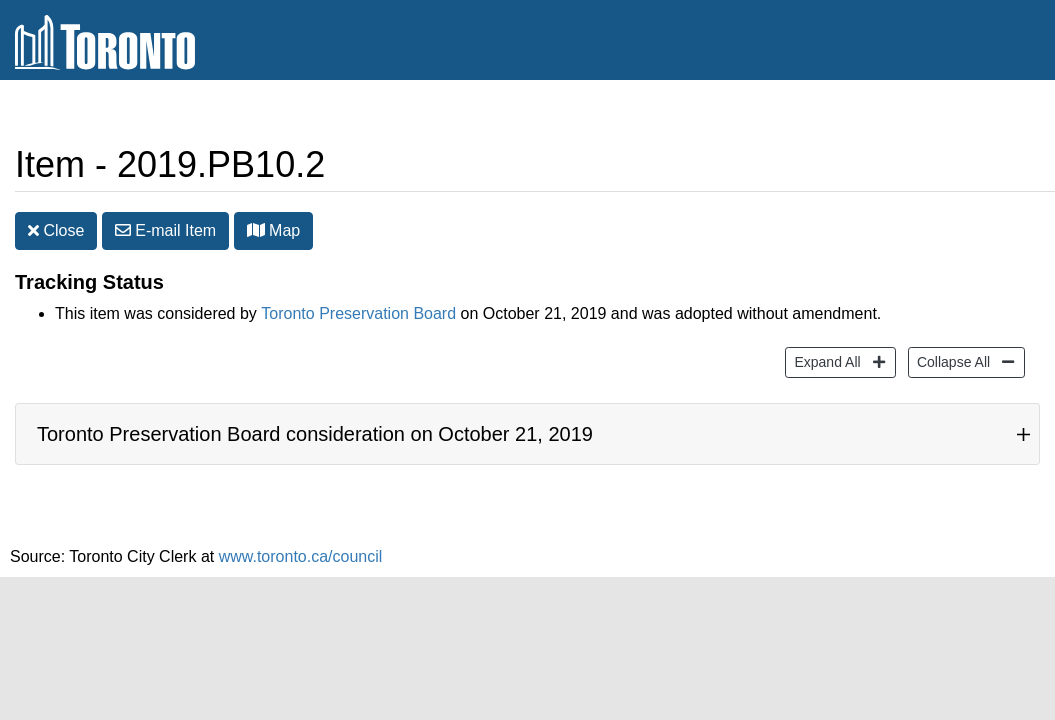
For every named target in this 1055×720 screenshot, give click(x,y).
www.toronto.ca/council (301, 556)
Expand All (824, 360)
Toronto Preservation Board (358, 313)
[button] (256, 230)
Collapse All (951, 360)
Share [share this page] (991, 113)
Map (274, 230)
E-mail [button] (165, 230)
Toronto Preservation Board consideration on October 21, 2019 (315, 434)
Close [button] (56, 230)
